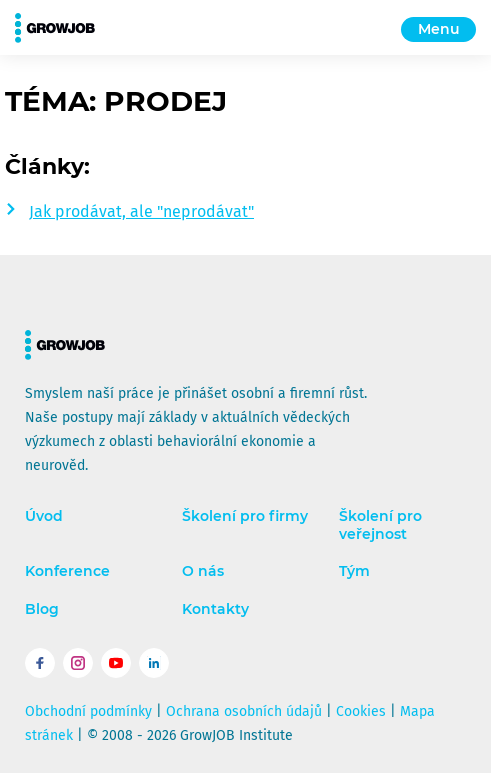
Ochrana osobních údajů (244, 711)
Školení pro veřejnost (380, 525)
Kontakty (215, 609)
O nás (203, 571)
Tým (354, 571)
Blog (42, 609)
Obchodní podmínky (88, 711)
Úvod (44, 516)
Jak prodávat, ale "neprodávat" (141, 211)
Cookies (361, 711)
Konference (67, 571)
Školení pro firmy (245, 516)
